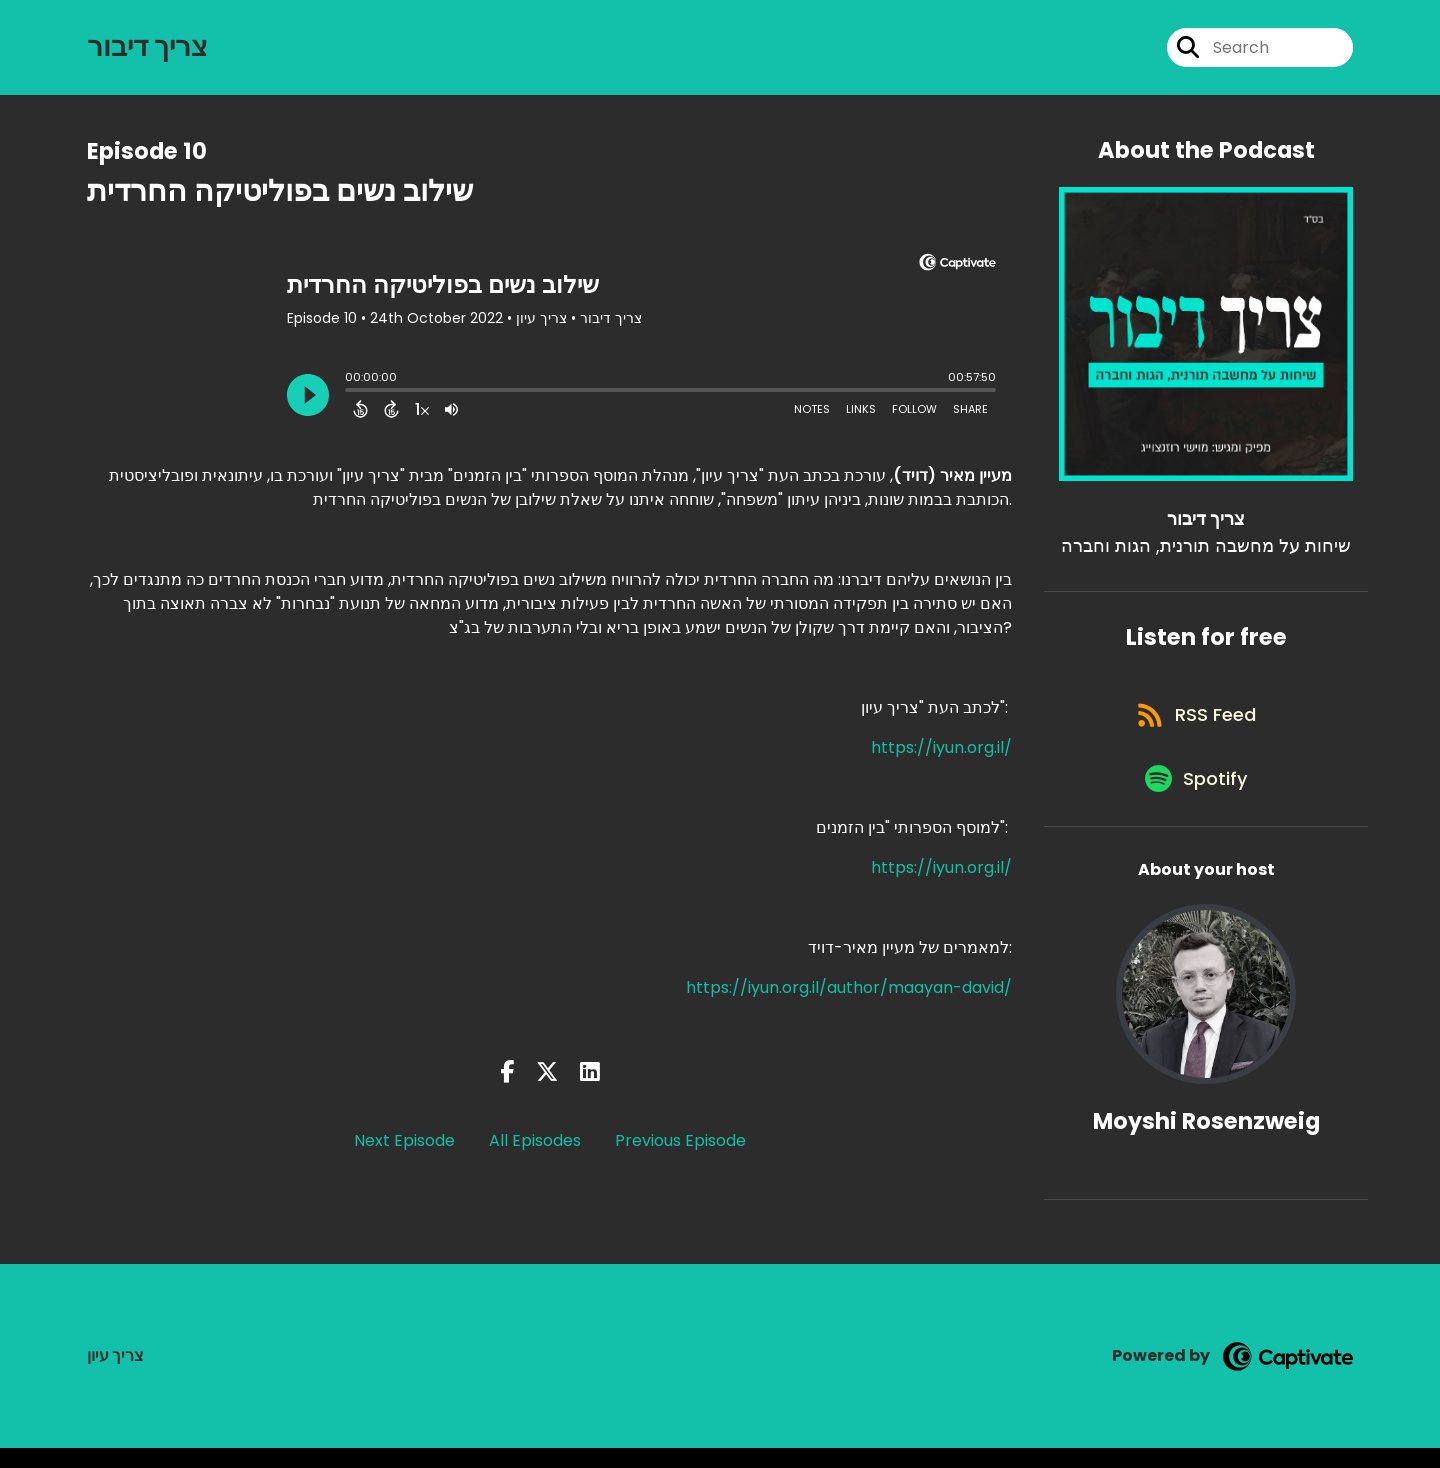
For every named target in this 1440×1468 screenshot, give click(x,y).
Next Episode (404, 1145)
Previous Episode (680, 1145)
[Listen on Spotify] (1196, 796)
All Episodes (535, 1145)
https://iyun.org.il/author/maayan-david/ (849, 991)
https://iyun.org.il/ (941, 751)
